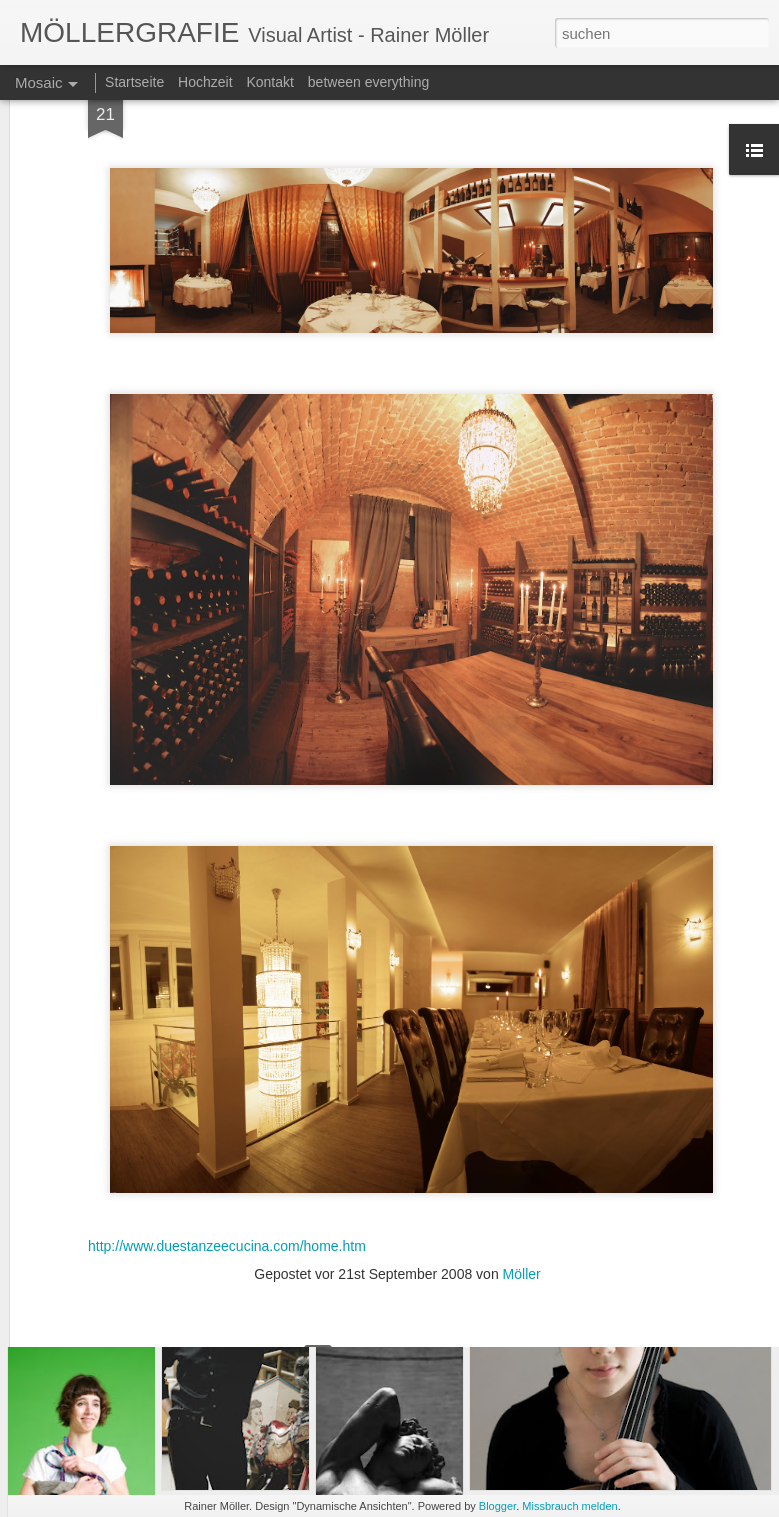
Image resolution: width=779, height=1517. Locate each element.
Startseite (134, 82)
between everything (368, 82)
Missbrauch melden (569, 1506)
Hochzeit (205, 82)
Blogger (497, 1506)
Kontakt (269, 82)
